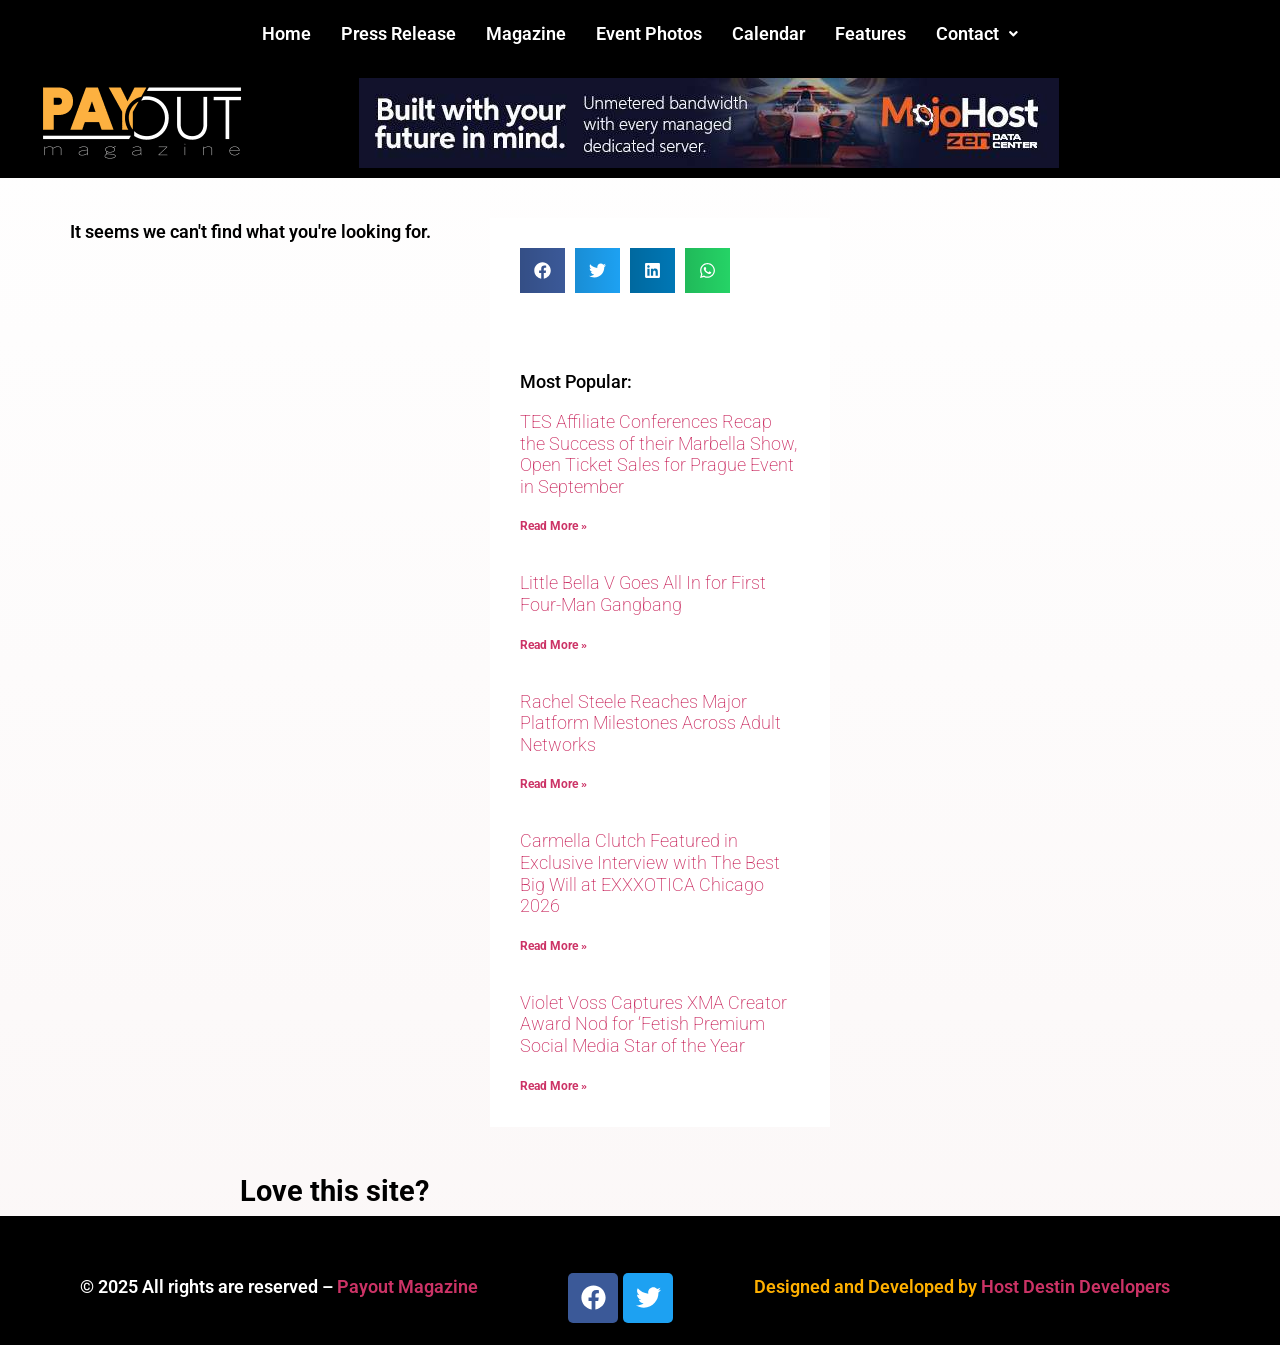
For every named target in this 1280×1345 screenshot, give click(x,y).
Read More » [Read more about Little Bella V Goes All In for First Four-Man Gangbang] (553, 645)
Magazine (526, 33)
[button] (977, 34)
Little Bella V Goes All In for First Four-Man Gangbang (643, 593)
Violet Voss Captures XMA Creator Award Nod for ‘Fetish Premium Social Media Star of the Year (653, 1024)
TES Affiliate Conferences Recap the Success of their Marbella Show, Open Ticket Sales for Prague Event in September (658, 454)
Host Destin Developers (1075, 1286)
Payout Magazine (407, 1286)
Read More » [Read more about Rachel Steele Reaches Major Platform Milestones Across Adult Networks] (553, 784)
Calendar (768, 33)
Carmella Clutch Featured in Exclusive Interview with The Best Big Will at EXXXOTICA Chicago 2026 (650, 873)
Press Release (398, 33)
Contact (977, 33)
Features (870, 33)
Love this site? (334, 1191)
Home (286, 33)
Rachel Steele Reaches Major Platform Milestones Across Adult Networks (650, 723)
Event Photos (649, 33)
